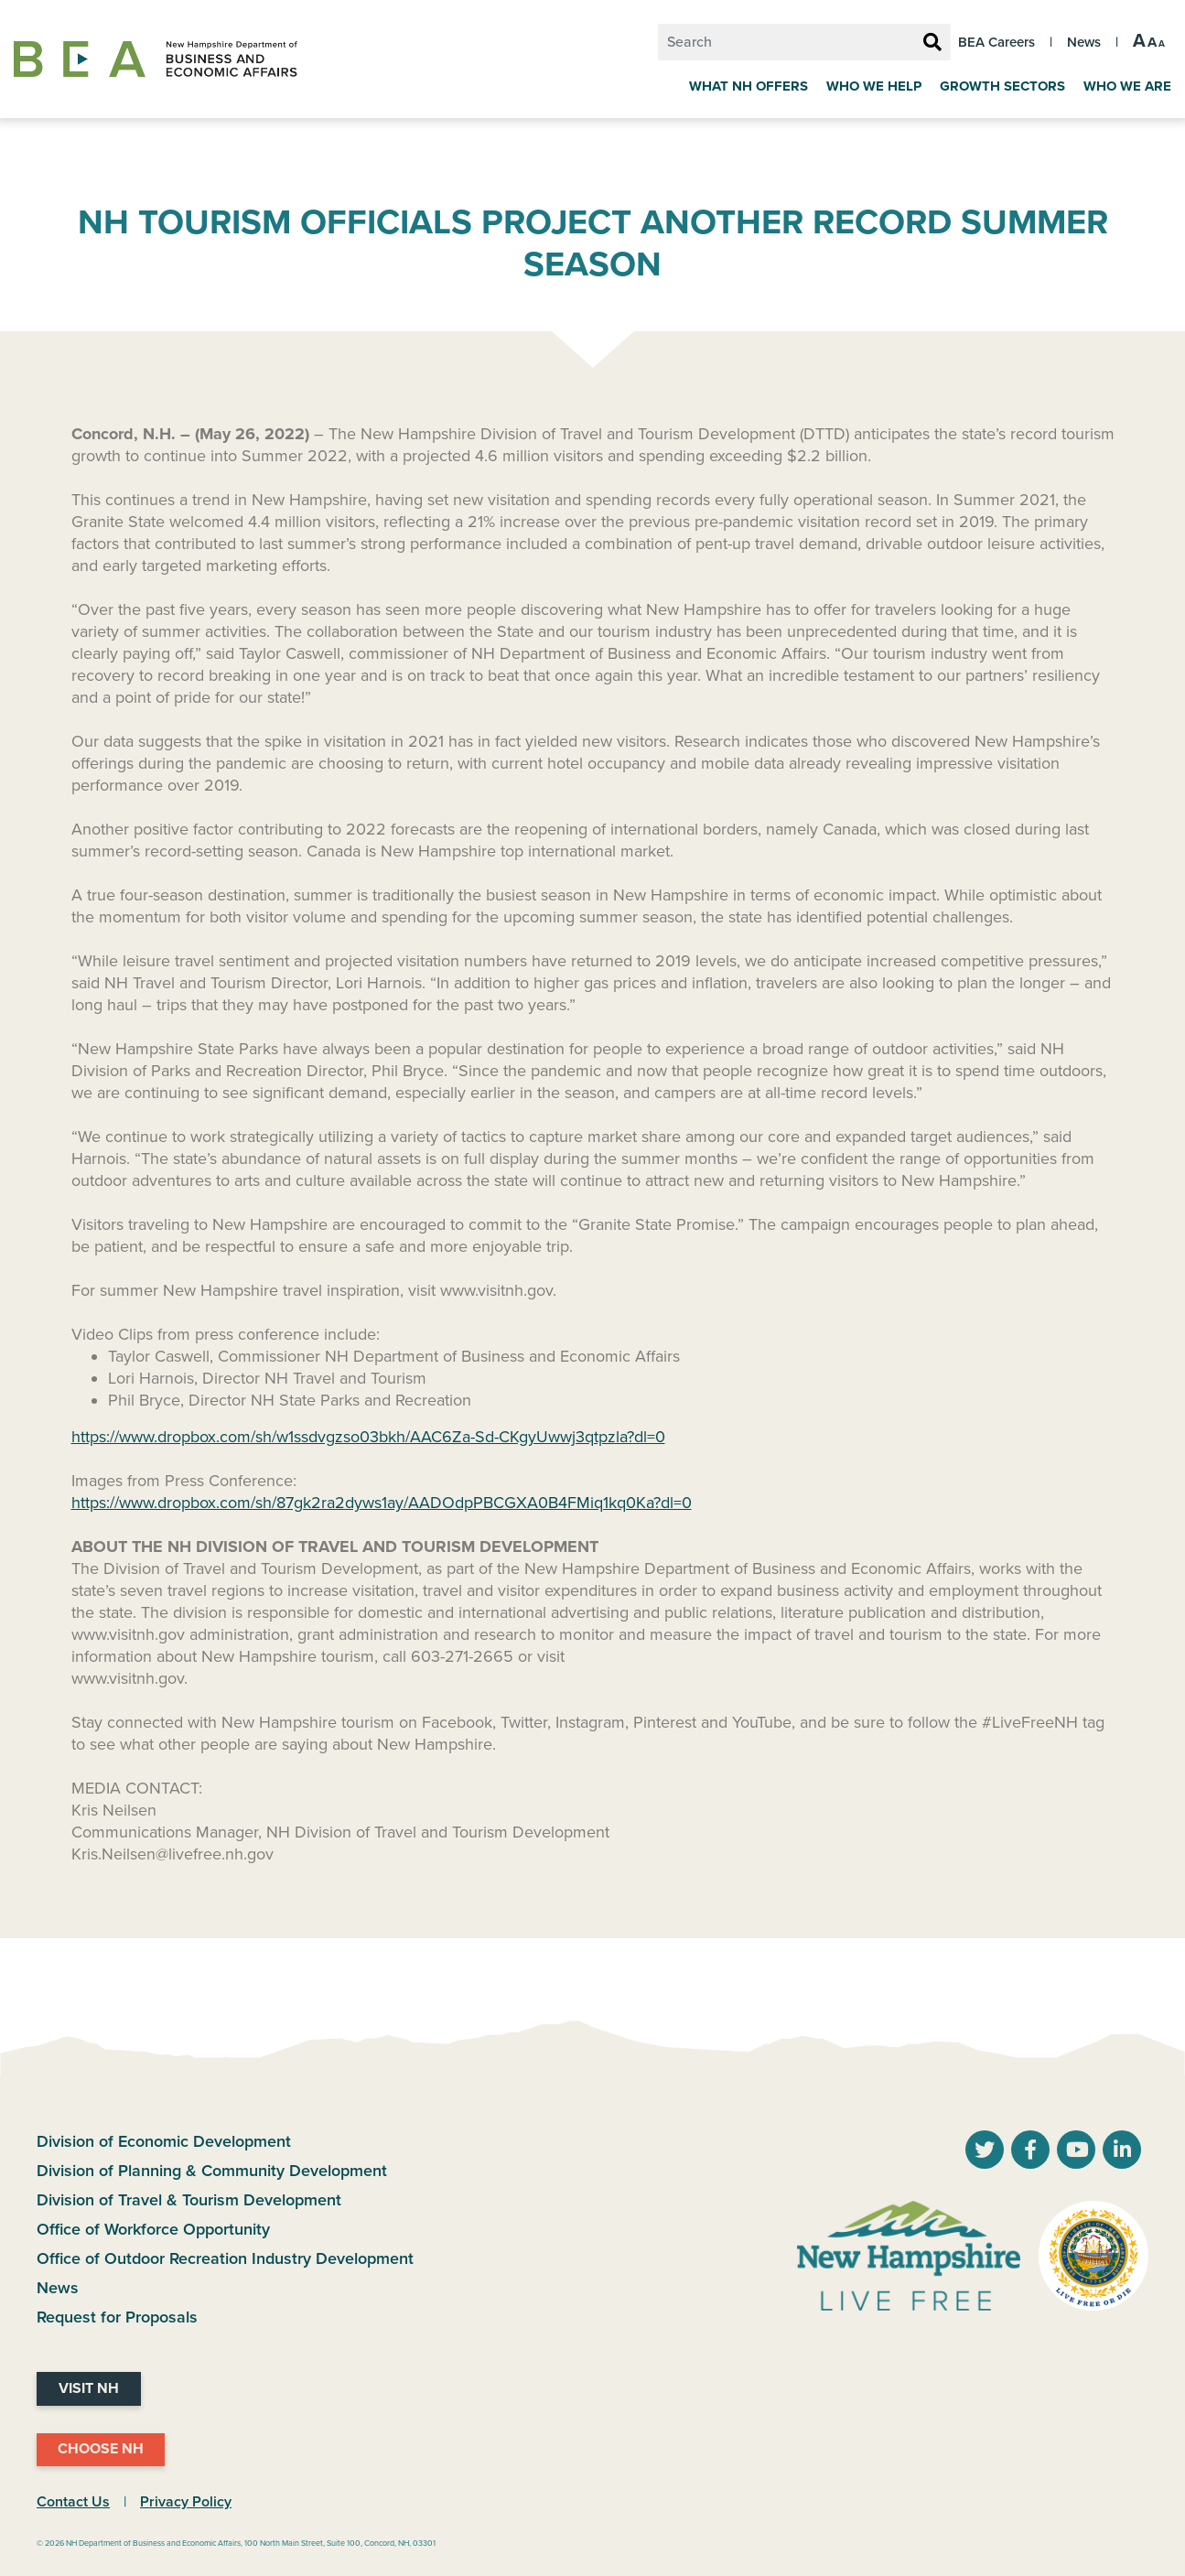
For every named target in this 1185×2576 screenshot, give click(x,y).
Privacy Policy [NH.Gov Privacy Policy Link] (186, 2502)
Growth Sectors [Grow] (1002, 86)
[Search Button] (932, 43)
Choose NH (101, 2449)
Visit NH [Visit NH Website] (89, 2388)
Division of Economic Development (164, 2141)
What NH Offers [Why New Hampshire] (748, 86)
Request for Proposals (117, 2317)
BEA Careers (996, 42)
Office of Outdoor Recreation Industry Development (225, 2258)
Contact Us (73, 2502)
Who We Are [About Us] (1127, 86)
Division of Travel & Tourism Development (189, 2200)
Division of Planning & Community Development (212, 2171)
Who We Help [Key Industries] (873, 86)
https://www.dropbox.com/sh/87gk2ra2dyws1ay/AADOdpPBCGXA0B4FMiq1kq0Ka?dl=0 (381, 1503)
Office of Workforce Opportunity (153, 2229)
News (1084, 42)
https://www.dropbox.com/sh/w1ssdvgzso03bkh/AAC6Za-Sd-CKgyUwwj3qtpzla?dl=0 (368, 1437)
